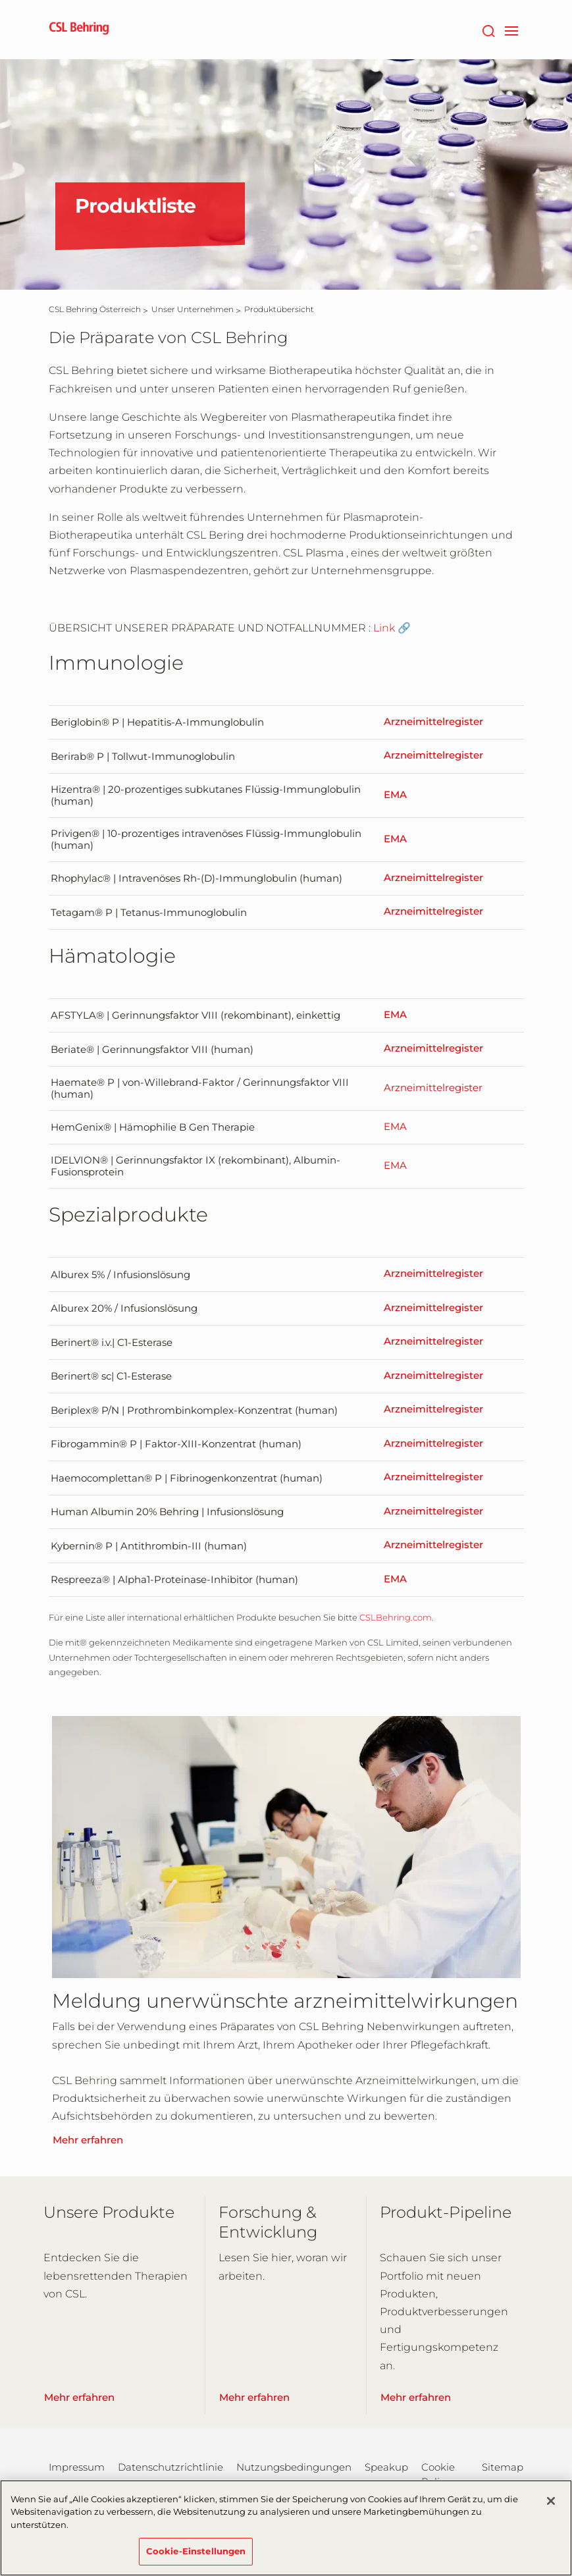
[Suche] (488, 30)
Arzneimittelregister (433, 722)
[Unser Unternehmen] (192, 309)
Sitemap (502, 2467)
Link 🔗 (392, 628)
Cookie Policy (438, 2474)
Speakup (386, 2467)
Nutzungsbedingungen (293, 2467)
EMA (395, 795)
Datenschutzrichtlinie (170, 2467)
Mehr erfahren (88, 2139)
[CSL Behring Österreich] (95, 309)
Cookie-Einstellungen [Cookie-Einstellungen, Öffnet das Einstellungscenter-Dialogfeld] (196, 2559)
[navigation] (511, 30)
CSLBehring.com (395, 1617)
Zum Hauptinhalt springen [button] (0, 0)
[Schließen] (550, 2508)
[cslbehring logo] (79, 29)
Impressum (77, 2467)
